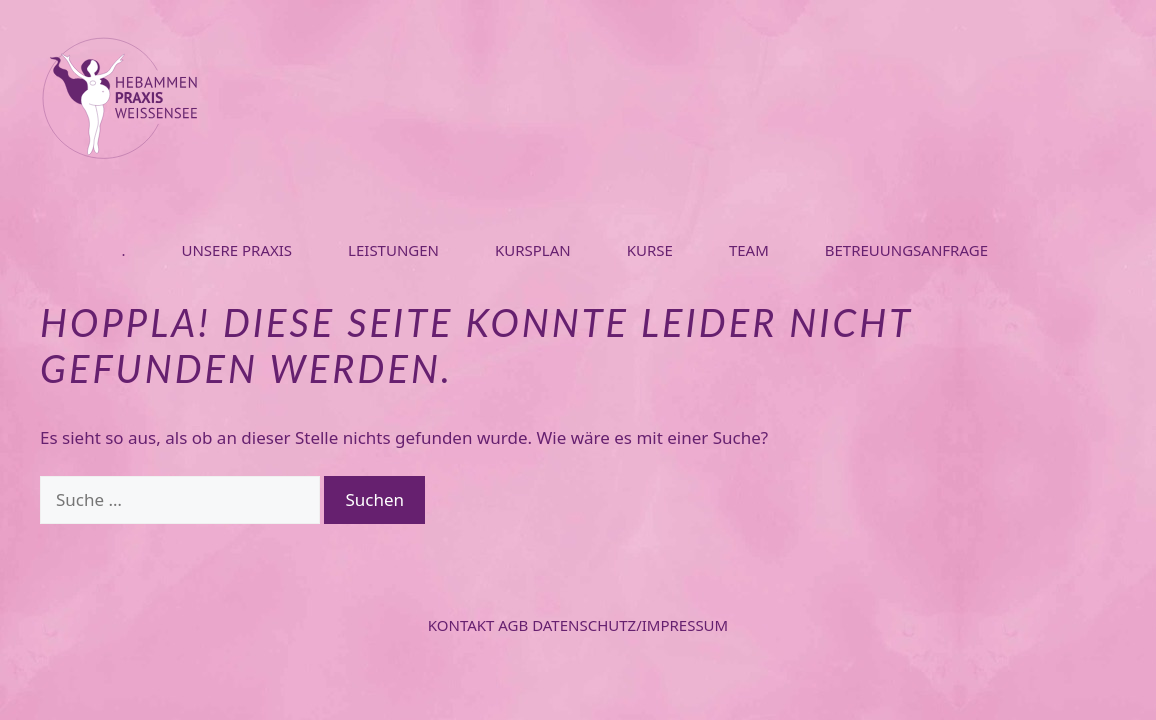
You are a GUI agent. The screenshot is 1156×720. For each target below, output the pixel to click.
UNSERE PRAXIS (236, 250)
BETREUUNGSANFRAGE (906, 250)
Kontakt (463, 625)
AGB (515, 625)
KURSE (650, 250)
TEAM (749, 250)
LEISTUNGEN (393, 250)
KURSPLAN (533, 250)
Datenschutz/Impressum (630, 625)
